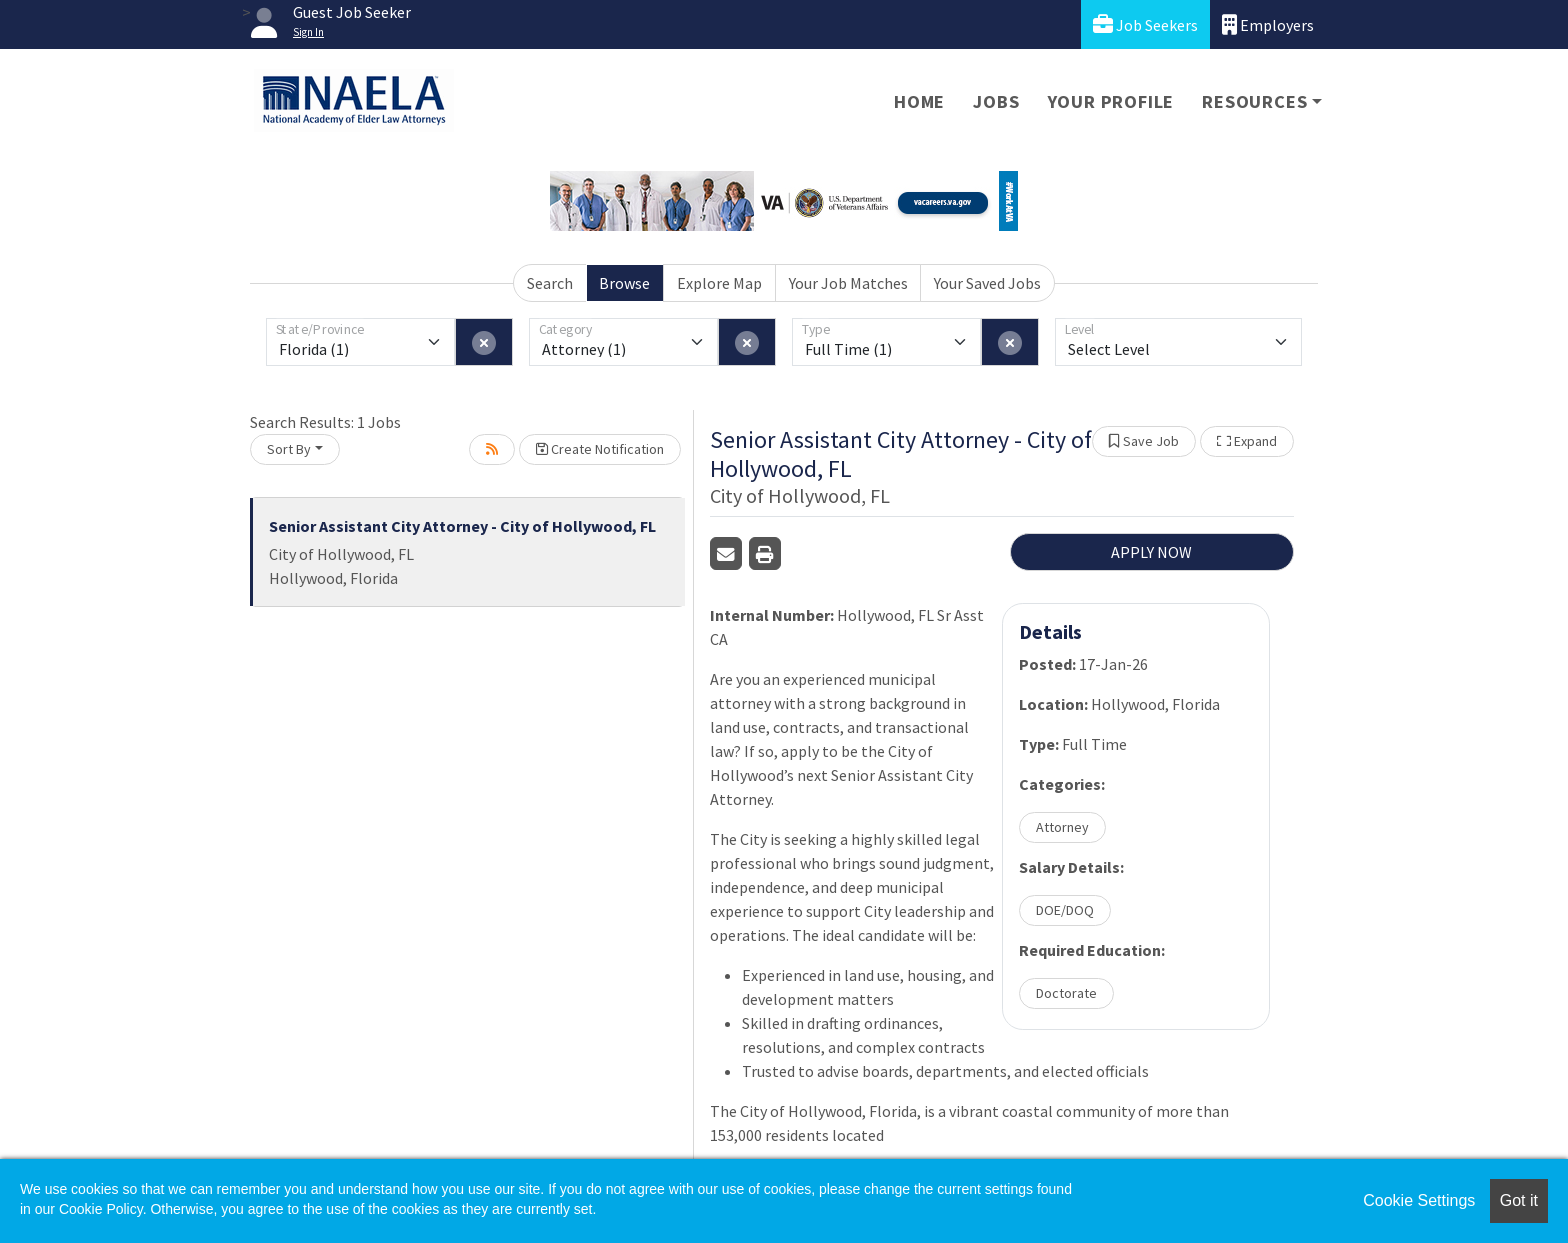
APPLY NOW (1151, 552)
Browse (624, 283)
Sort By (289, 449)
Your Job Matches (848, 283)
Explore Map (719, 283)
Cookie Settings (1419, 1200)
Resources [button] (1254, 101)
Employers (1268, 24)
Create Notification (600, 449)
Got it (1519, 1200)
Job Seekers (1145, 24)
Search (550, 283)
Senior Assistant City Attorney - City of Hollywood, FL (462, 526)
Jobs (996, 101)
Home (919, 101)
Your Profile (1111, 101)
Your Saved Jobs (987, 283)
